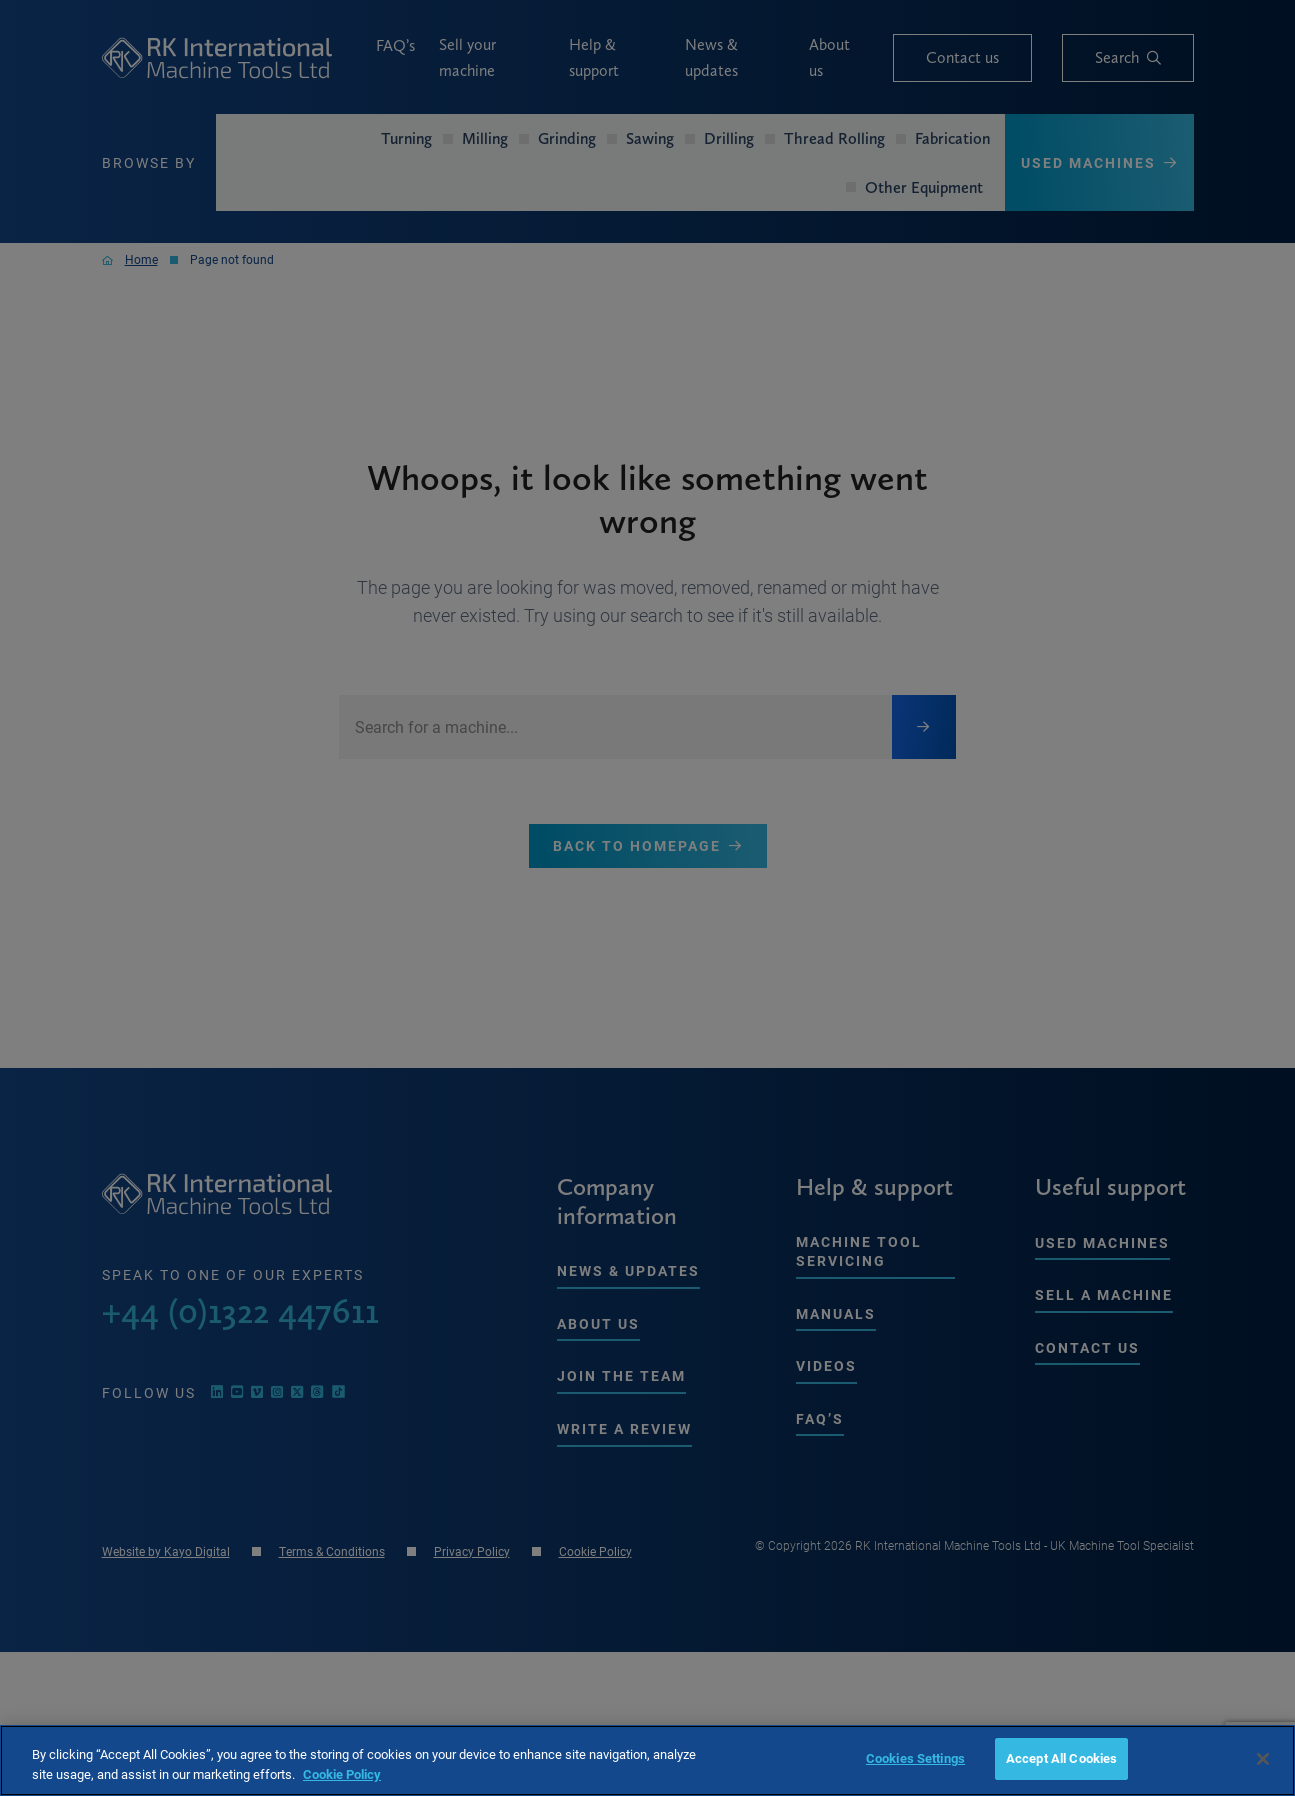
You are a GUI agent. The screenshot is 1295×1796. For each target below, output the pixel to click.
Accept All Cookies (1061, 1758)
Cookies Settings (915, 1758)
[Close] (1263, 1759)
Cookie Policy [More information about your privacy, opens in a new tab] (342, 1774)
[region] (647, 1760)
